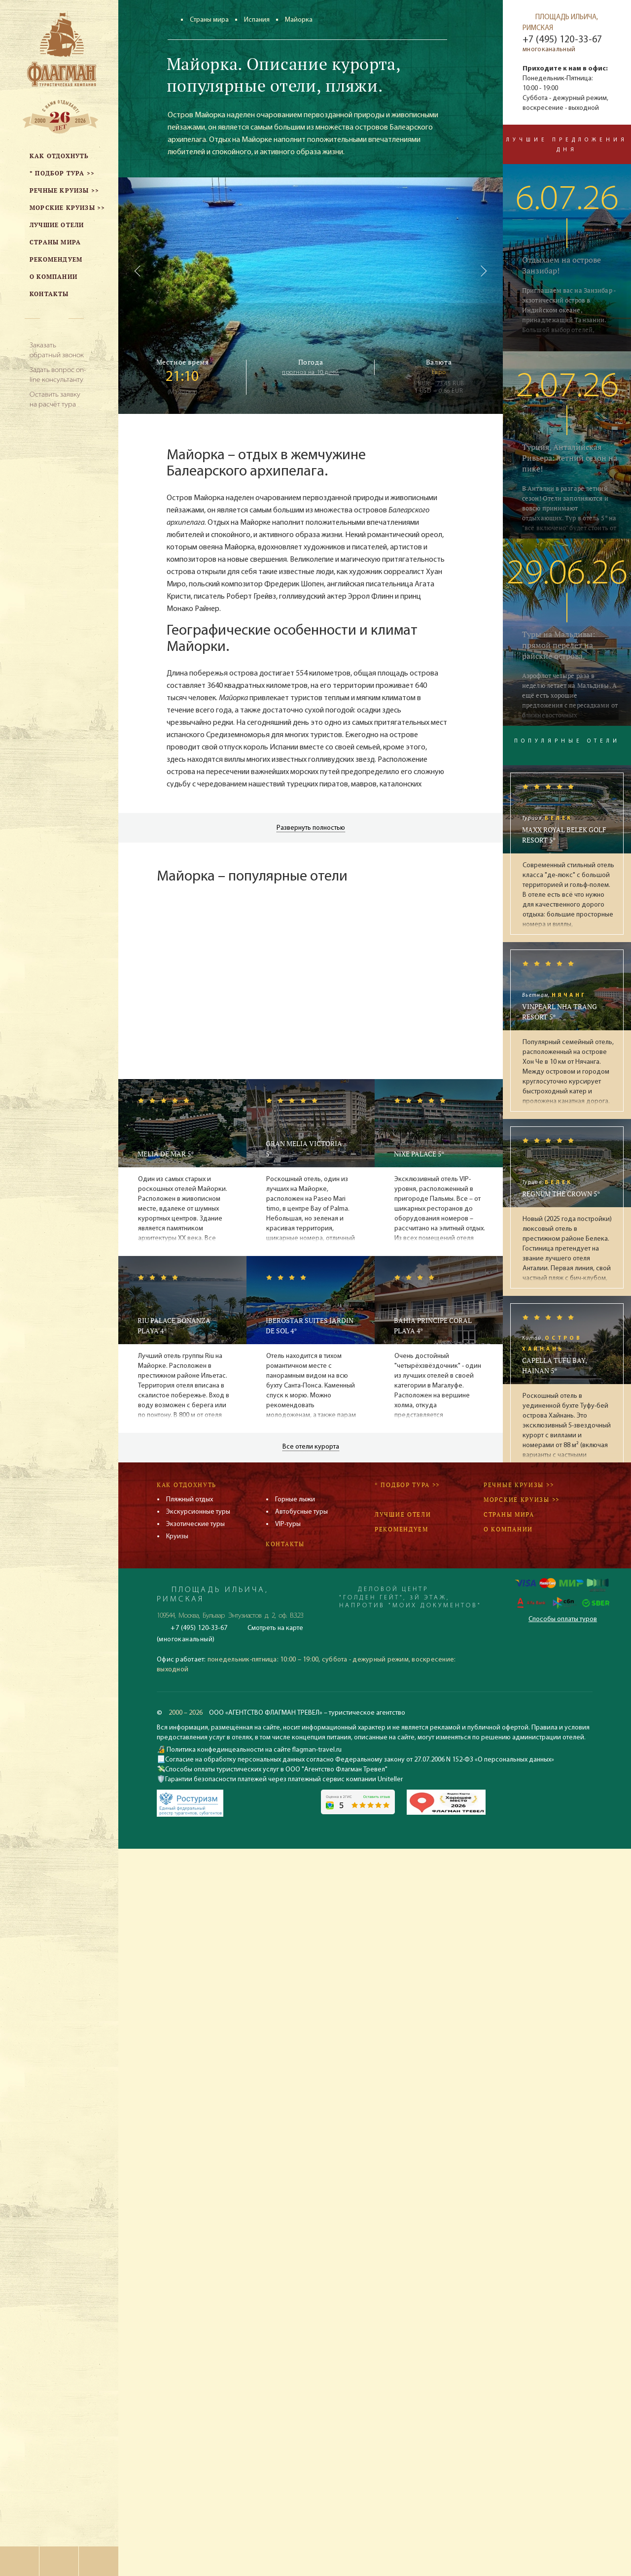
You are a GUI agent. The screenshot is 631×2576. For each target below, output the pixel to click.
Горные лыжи (295, 1499)
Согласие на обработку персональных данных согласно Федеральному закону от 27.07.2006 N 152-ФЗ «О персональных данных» (359, 1759)
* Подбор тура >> (407, 1485)
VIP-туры (288, 1524)
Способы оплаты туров (562, 1619)
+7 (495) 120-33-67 (562, 40)
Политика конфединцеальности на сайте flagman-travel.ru (253, 1750)
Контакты (285, 1544)
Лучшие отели (403, 1514)
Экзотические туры (195, 1524)
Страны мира (209, 20)
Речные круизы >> (519, 1485)
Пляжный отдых (189, 1499)
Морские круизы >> (522, 1499)
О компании (508, 1529)
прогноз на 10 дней (310, 372)
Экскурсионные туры (198, 1512)
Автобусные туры (301, 1512)
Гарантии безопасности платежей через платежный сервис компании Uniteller (284, 1779)
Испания (257, 20)
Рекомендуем (401, 1529)
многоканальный (549, 49)
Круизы (177, 1536)
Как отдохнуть (186, 1485)
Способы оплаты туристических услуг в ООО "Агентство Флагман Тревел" (276, 1769)
